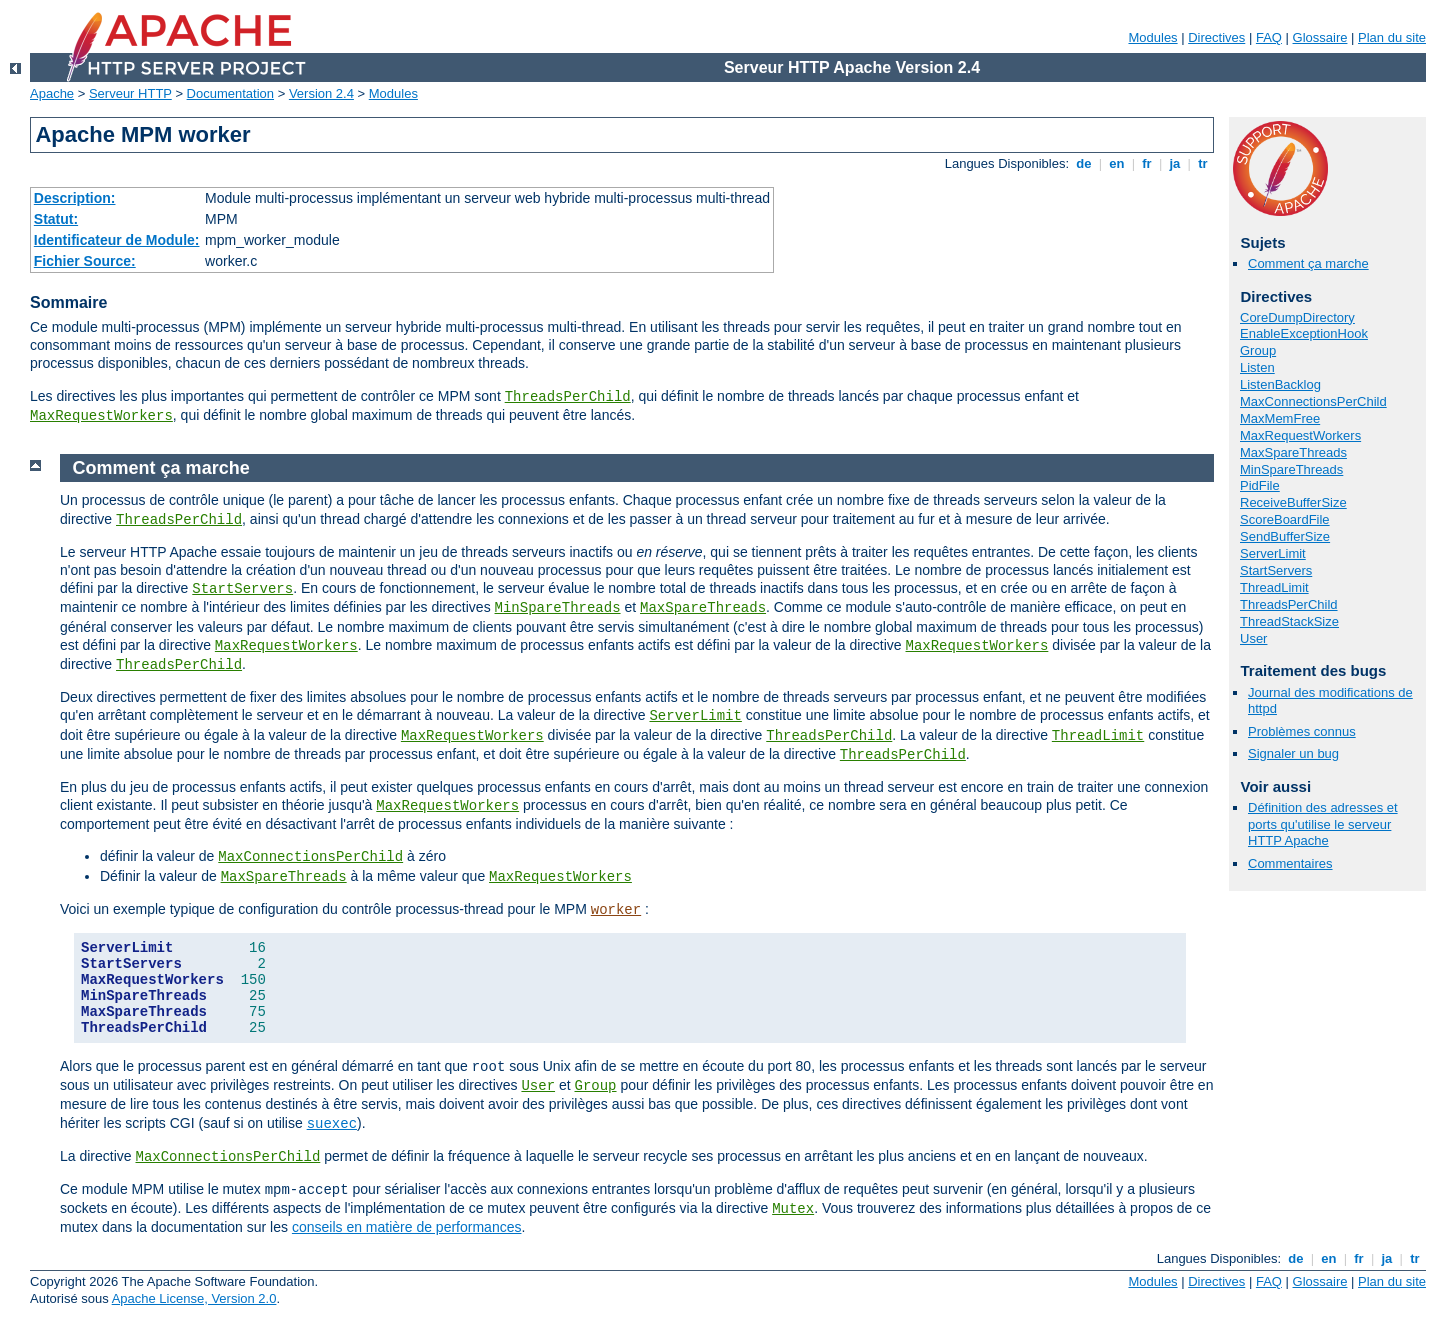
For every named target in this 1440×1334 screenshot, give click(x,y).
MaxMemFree (1280, 418)
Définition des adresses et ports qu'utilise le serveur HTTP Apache (1323, 824)
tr (1203, 163)
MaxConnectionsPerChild (1313, 401)
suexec (332, 1124)
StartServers (1276, 570)
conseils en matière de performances (407, 1227)
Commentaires (1290, 863)
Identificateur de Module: (117, 240)
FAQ (1269, 37)
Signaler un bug (1293, 753)
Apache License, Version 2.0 (194, 1298)
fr (1147, 163)
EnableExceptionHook (1304, 333)
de (1084, 163)
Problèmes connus (1302, 731)
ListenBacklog (1280, 384)
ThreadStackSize (1289, 621)
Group (1258, 350)
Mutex (793, 1209)
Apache (52, 93)
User (1253, 638)
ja (1175, 163)
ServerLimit (1273, 553)
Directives (1216, 37)
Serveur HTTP (130, 93)
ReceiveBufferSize (1293, 502)
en (1117, 163)
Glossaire (1320, 37)
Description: (75, 198)
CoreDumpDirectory (1297, 317)
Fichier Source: (85, 261)
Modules (1152, 37)
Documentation (230, 93)
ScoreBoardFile (1285, 519)
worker (616, 910)
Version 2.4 (321, 93)
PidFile (1260, 485)
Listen (1257, 367)
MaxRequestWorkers (101, 416)
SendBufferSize (1285, 536)
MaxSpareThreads (1293, 452)
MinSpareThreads (1291, 469)
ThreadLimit (1274, 587)
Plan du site (1392, 37)
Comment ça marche (1308, 263)
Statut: (56, 219)
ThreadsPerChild (568, 397)
